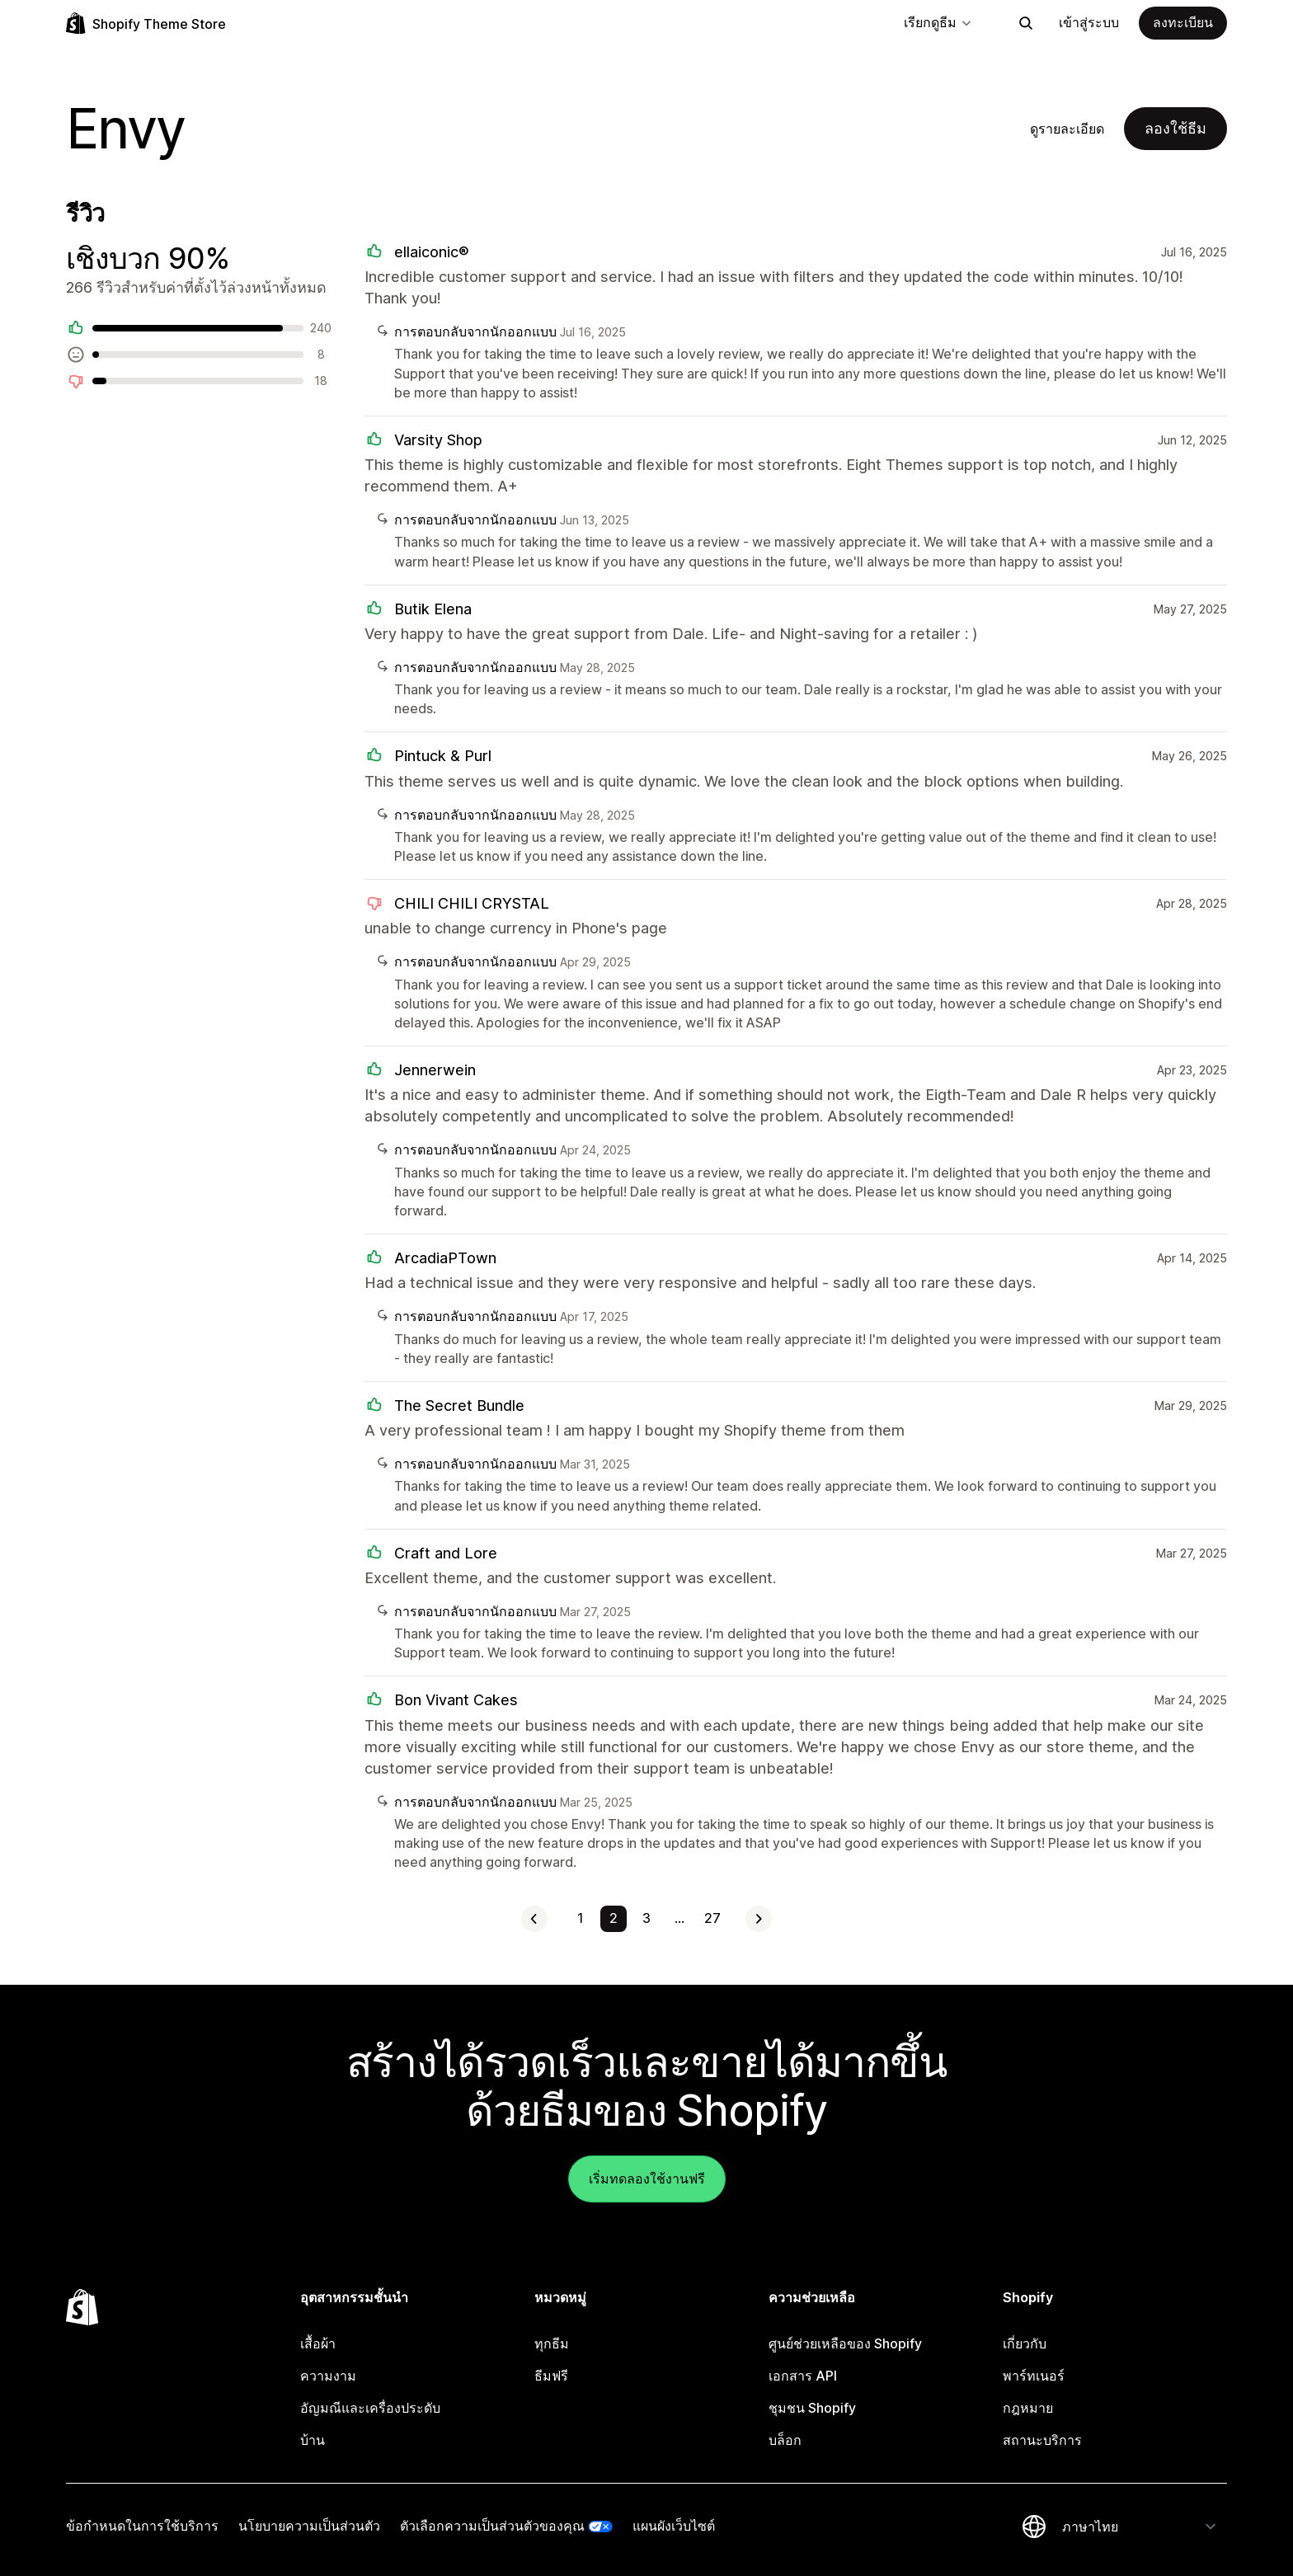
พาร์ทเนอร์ (1034, 2375)
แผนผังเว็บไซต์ (673, 2525)
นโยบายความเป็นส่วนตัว (309, 2525)
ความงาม (328, 2375)
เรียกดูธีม (938, 22)
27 (712, 1918)
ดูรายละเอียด (1067, 128)
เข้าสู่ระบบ (1089, 22)
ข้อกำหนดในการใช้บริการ (142, 2525)
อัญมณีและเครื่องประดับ (370, 2408)
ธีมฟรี (551, 2375)
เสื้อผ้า (318, 2343)
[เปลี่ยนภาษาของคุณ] (1139, 2526)
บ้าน (312, 2440)
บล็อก (785, 2440)
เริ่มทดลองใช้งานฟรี (647, 2178)
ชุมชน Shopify (812, 2408)
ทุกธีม (551, 2343)
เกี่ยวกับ (1024, 2343)
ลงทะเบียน (1183, 22)
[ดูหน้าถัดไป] (758, 1919)
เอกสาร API (803, 2375)
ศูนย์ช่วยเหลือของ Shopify (845, 2343)
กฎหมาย (1028, 2408)
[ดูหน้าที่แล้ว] (534, 1919)
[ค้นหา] (1026, 23)
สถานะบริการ (1042, 2440)
